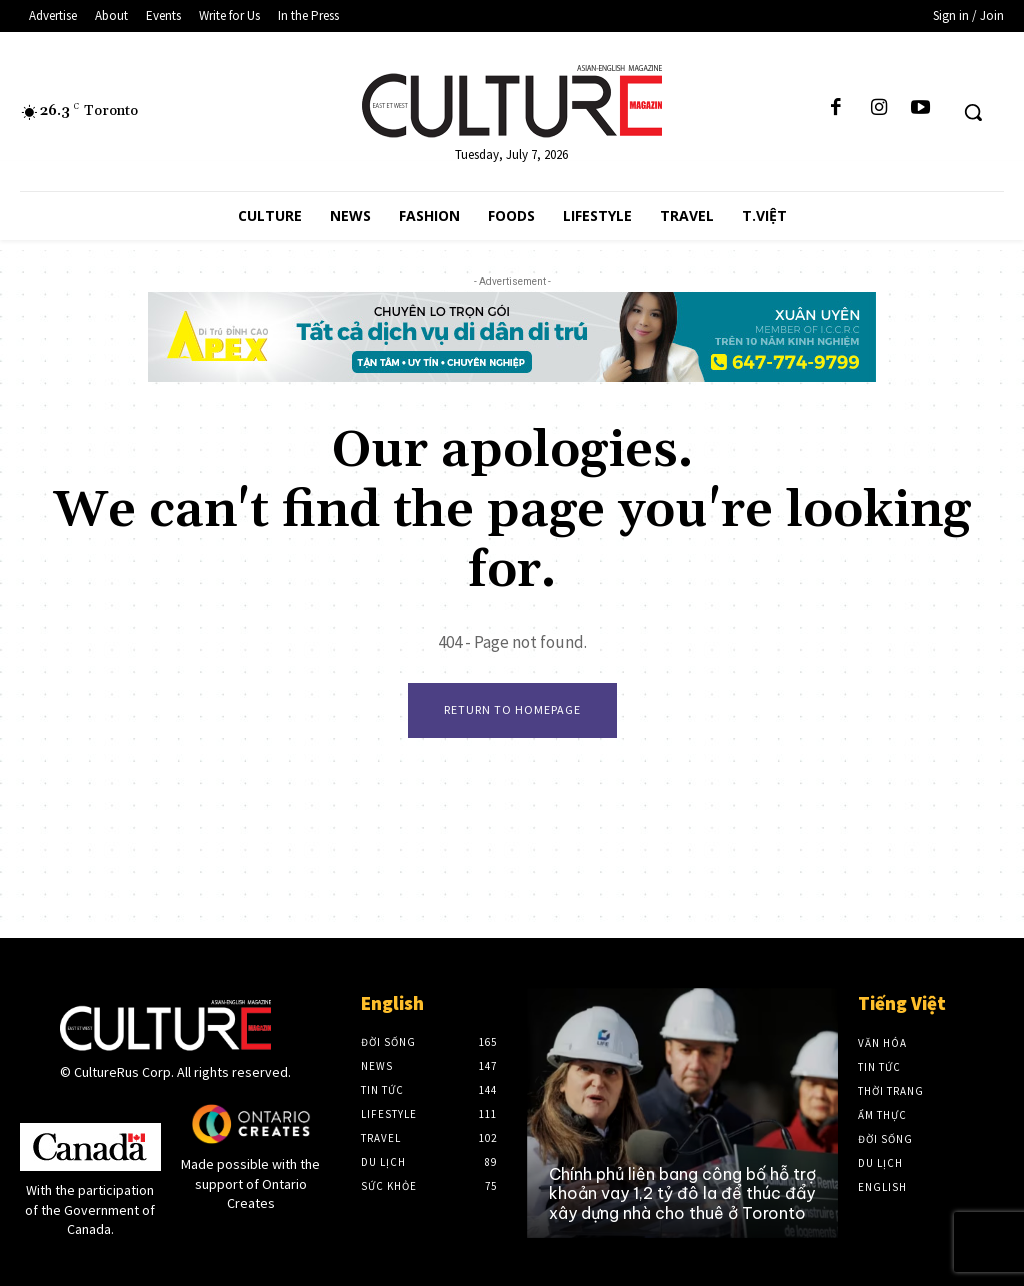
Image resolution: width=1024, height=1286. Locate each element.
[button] (973, 112)
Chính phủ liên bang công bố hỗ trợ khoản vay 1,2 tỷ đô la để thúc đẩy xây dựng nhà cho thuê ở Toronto (682, 1193)
